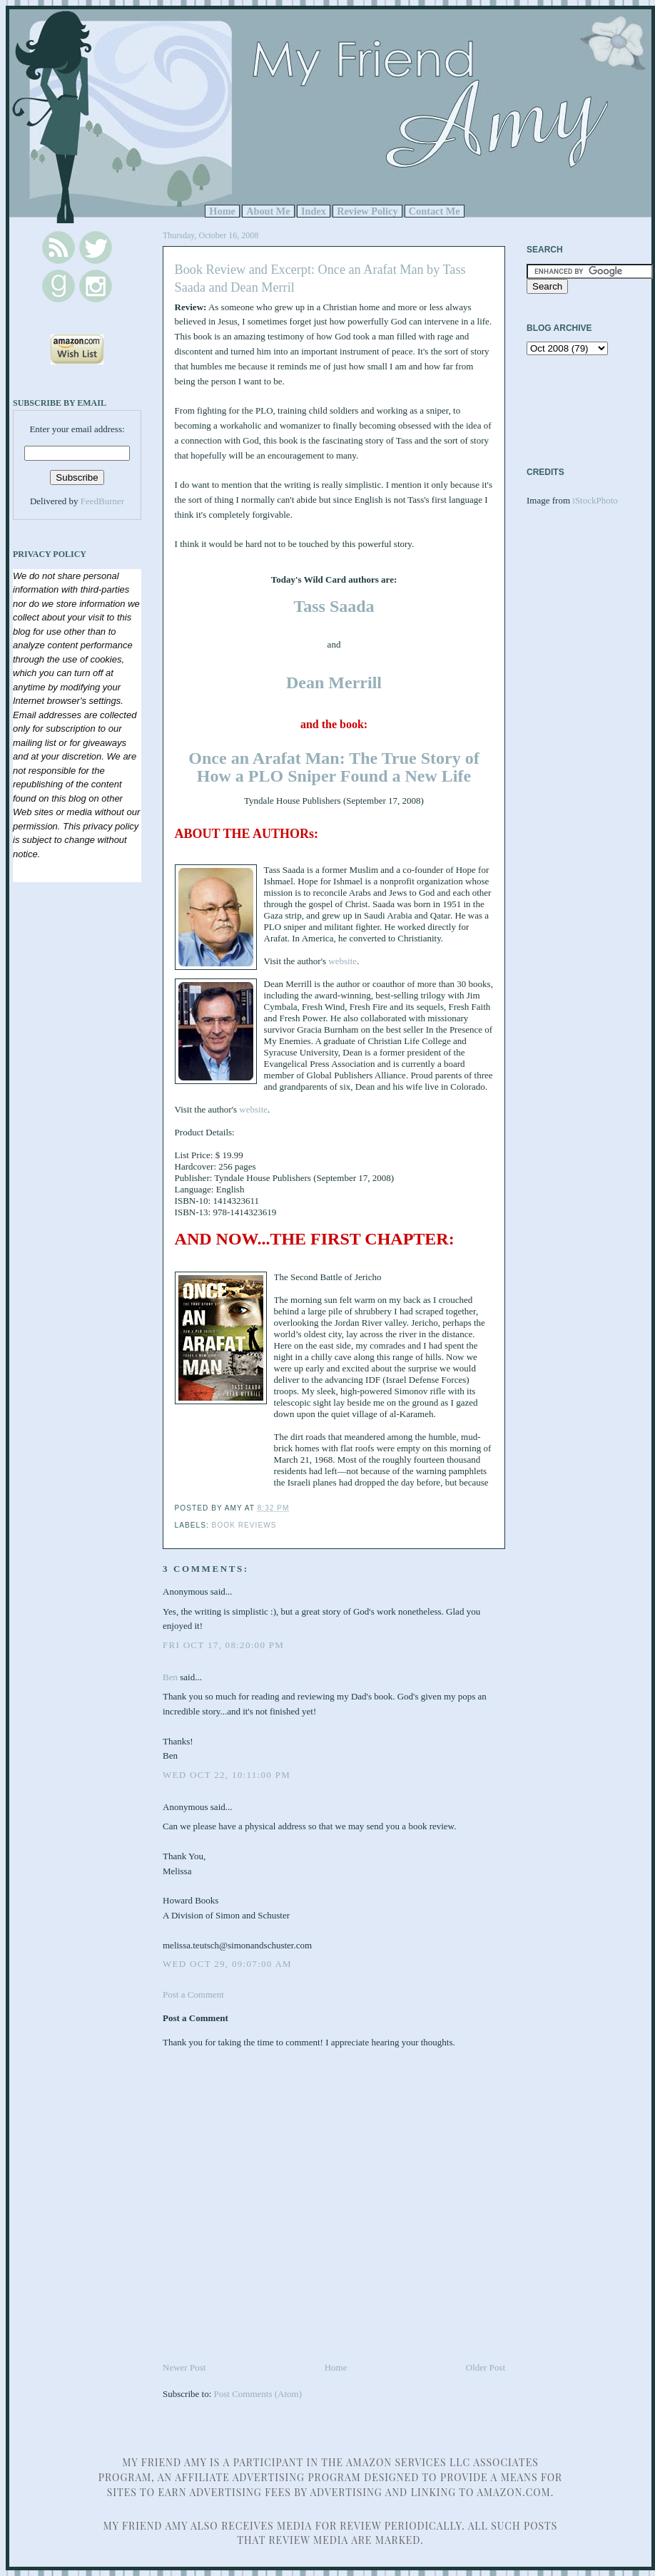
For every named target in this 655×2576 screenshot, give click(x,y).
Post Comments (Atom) (258, 2393)
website (342, 961)
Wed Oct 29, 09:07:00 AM (227, 1963)
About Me (268, 211)
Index (313, 211)
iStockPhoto (595, 500)
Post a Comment (193, 1994)
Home (222, 211)
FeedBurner (102, 501)
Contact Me (434, 211)
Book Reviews (244, 1525)
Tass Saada (333, 606)
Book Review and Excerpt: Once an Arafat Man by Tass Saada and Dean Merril (320, 278)
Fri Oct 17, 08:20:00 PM (223, 1645)
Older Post (485, 2367)
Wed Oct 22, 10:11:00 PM (226, 1774)
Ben (170, 1677)
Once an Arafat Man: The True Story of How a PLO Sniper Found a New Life (333, 767)
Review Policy (367, 211)
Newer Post (184, 2367)
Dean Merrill (334, 682)
